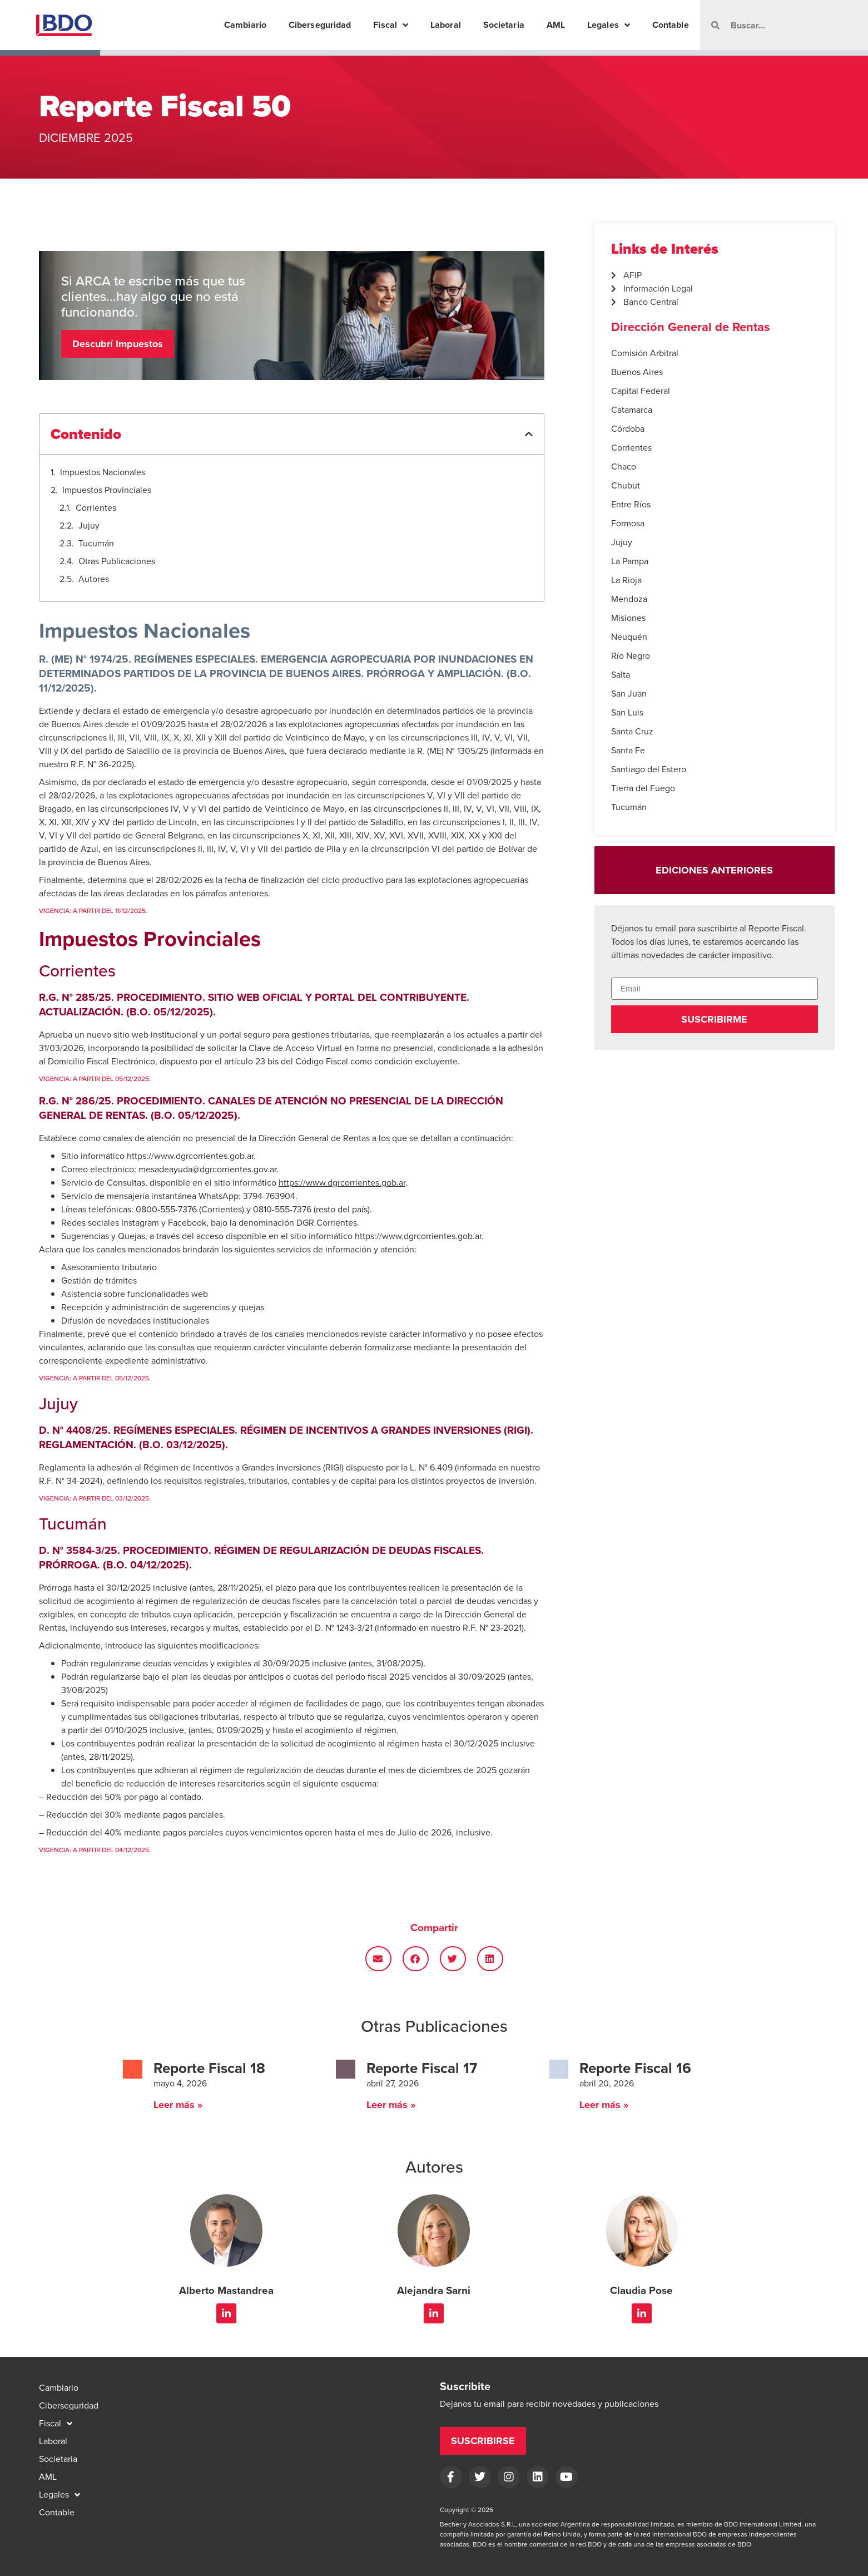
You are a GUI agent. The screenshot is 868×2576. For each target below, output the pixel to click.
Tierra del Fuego (643, 788)
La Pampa (629, 561)
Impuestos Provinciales (106, 489)
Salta (620, 674)
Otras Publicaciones (116, 561)
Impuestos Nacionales (102, 472)
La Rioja (626, 580)
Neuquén (629, 636)
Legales (608, 25)
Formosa (627, 523)
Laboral (445, 24)
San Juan (629, 693)
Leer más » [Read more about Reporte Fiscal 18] (177, 2105)
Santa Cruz (632, 731)
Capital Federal (640, 390)
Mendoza (629, 599)
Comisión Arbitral (644, 353)
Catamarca (631, 409)
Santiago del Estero (648, 769)
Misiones (628, 617)
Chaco (623, 466)
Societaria (503, 24)
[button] (529, 434)
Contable (670, 24)
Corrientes (96, 507)
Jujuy (89, 525)
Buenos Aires (637, 372)
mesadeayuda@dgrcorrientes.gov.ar (207, 1169)
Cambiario (245, 24)
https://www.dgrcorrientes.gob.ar (418, 1236)
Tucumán (96, 543)
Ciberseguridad (320, 24)
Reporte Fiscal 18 (209, 2068)
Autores (93, 579)
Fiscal (390, 25)
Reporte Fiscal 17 (421, 2068)
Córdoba (627, 428)
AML (556, 24)
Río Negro (630, 655)
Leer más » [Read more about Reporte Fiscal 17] (390, 2105)
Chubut (625, 485)
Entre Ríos (631, 504)
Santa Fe (628, 750)
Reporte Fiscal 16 (635, 2068)
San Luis (627, 712)
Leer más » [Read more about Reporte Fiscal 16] (603, 2105)
